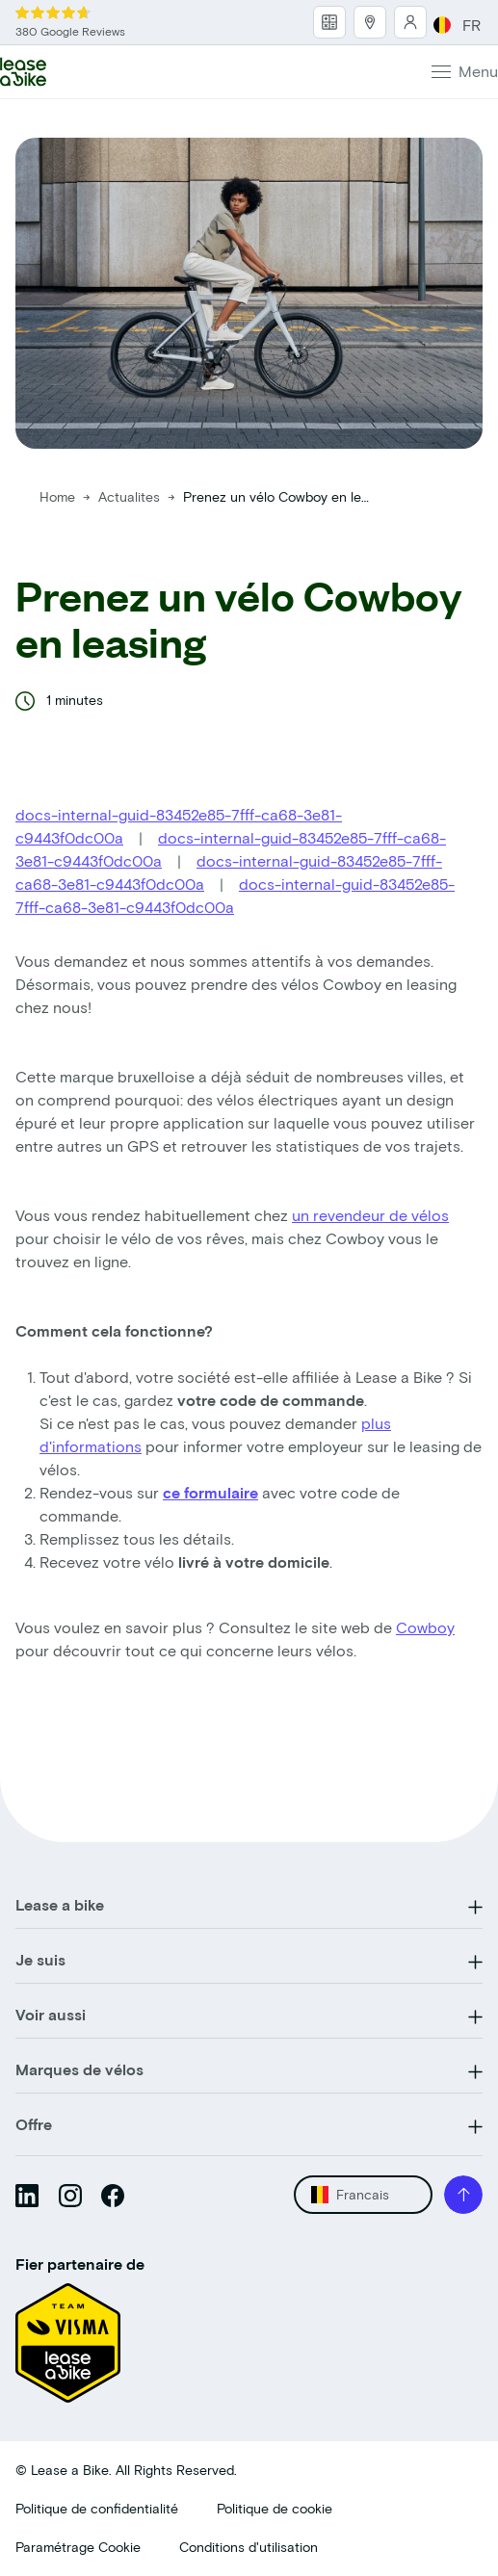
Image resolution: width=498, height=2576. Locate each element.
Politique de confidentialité (96, 2508)
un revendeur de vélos (370, 1215)
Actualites (131, 496)
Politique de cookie (274, 2508)
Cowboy (425, 1627)
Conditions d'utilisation (248, 2546)
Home (57, 496)
